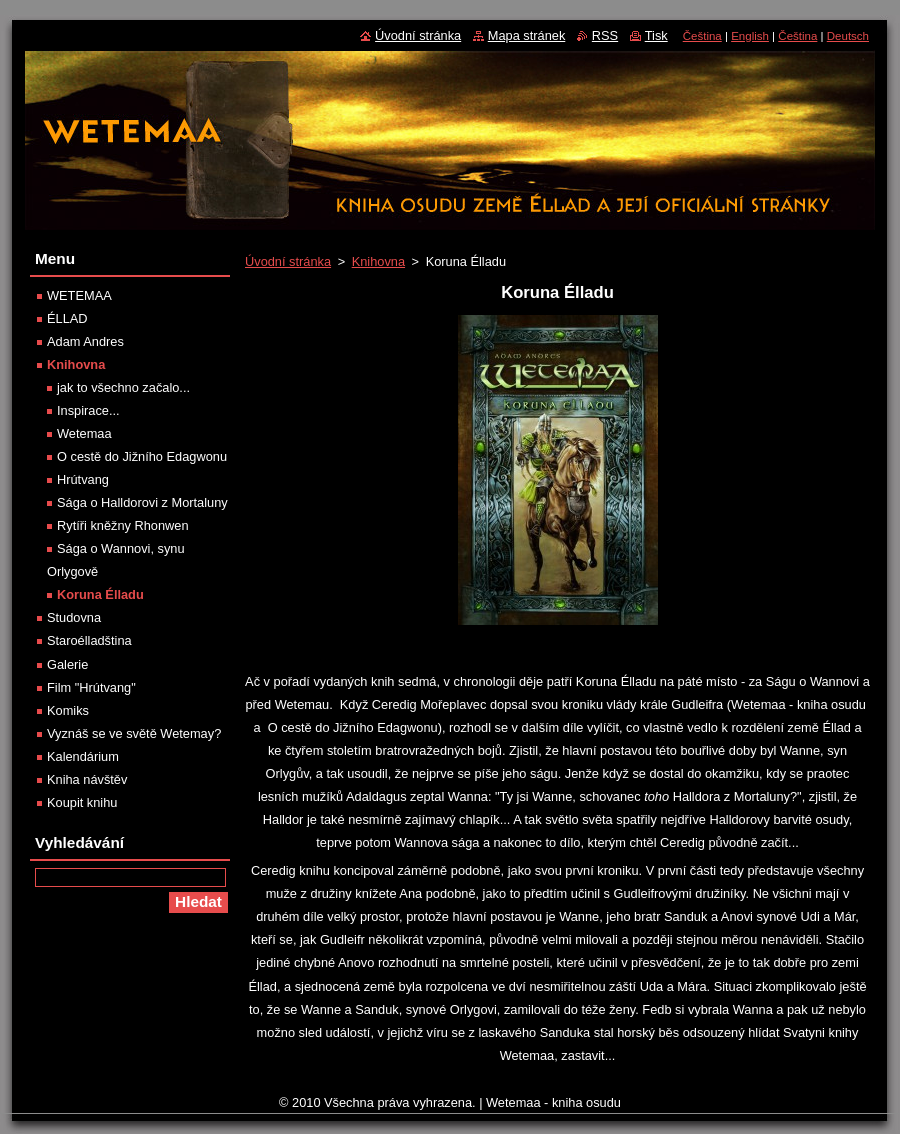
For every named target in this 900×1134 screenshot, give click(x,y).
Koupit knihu (82, 802)
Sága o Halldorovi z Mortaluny (142, 502)
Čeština (702, 36)
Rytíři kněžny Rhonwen (123, 525)
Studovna (74, 617)
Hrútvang (83, 479)
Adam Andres (85, 341)
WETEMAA (79, 295)
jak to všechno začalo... (123, 387)
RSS (605, 35)
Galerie (67, 664)
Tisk (656, 35)
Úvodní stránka (288, 261)
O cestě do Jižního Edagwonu (142, 456)
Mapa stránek (527, 35)
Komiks (68, 710)
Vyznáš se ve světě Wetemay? (134, 733)
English (750, 36)
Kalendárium (83, 756)
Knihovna (378, 261)
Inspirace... (88, 410)
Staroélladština (89, 640)
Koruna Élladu (100, 594)
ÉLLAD (67, 318)
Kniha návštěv (87, 779)
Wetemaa (84, 433)
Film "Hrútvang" (91, 687)
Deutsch (848, 36)
